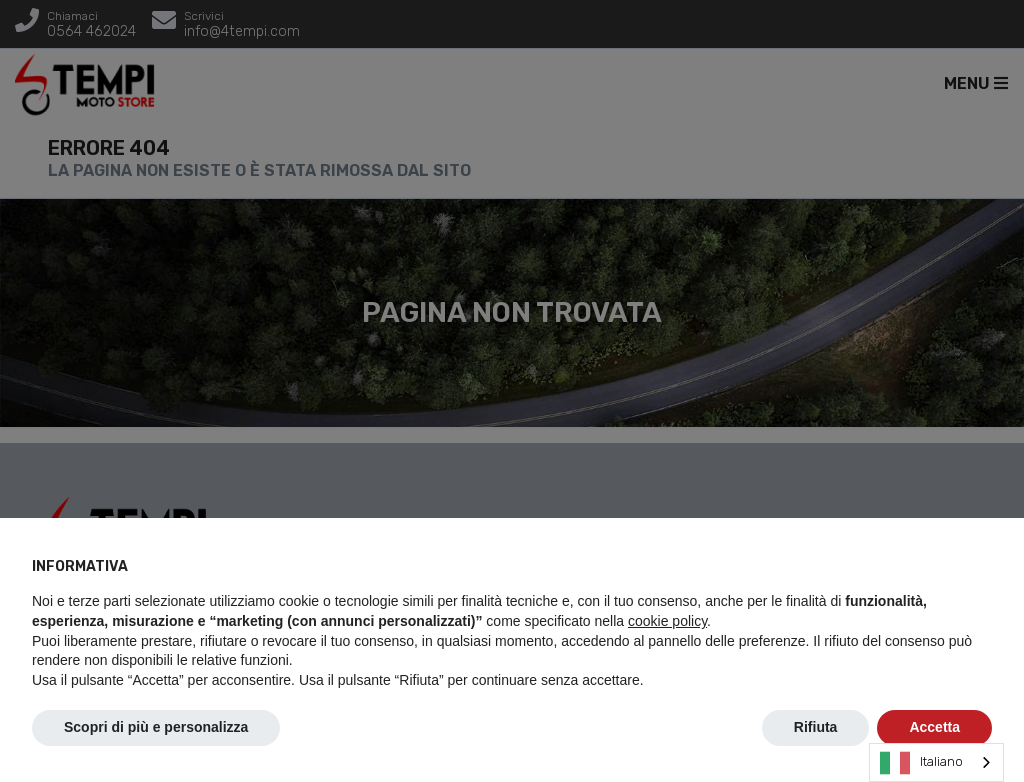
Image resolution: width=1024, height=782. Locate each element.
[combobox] (936, 762)
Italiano (921, 763)
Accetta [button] (934, 727)
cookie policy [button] (667, 621)
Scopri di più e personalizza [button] (156, 727)
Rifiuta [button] (816, 727)
